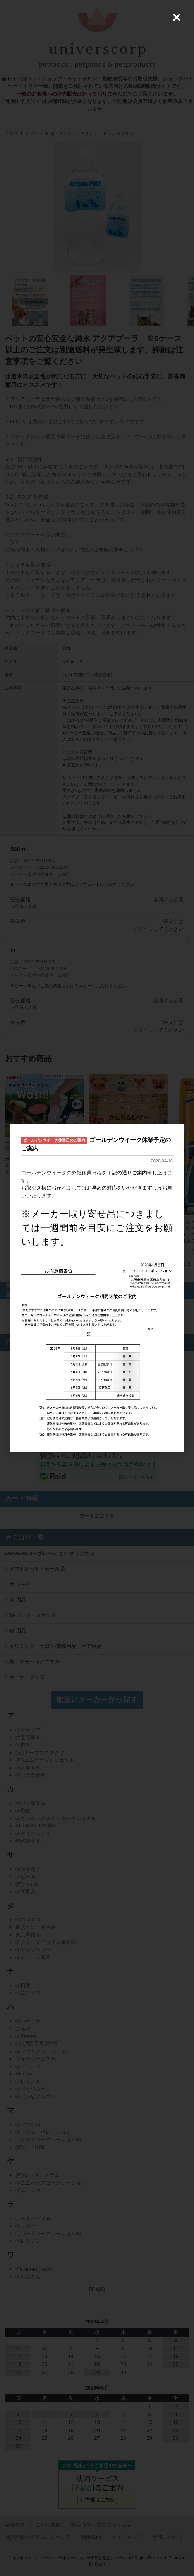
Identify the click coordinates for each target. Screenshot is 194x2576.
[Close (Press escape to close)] (176, 17)
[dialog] (97, 1288)
